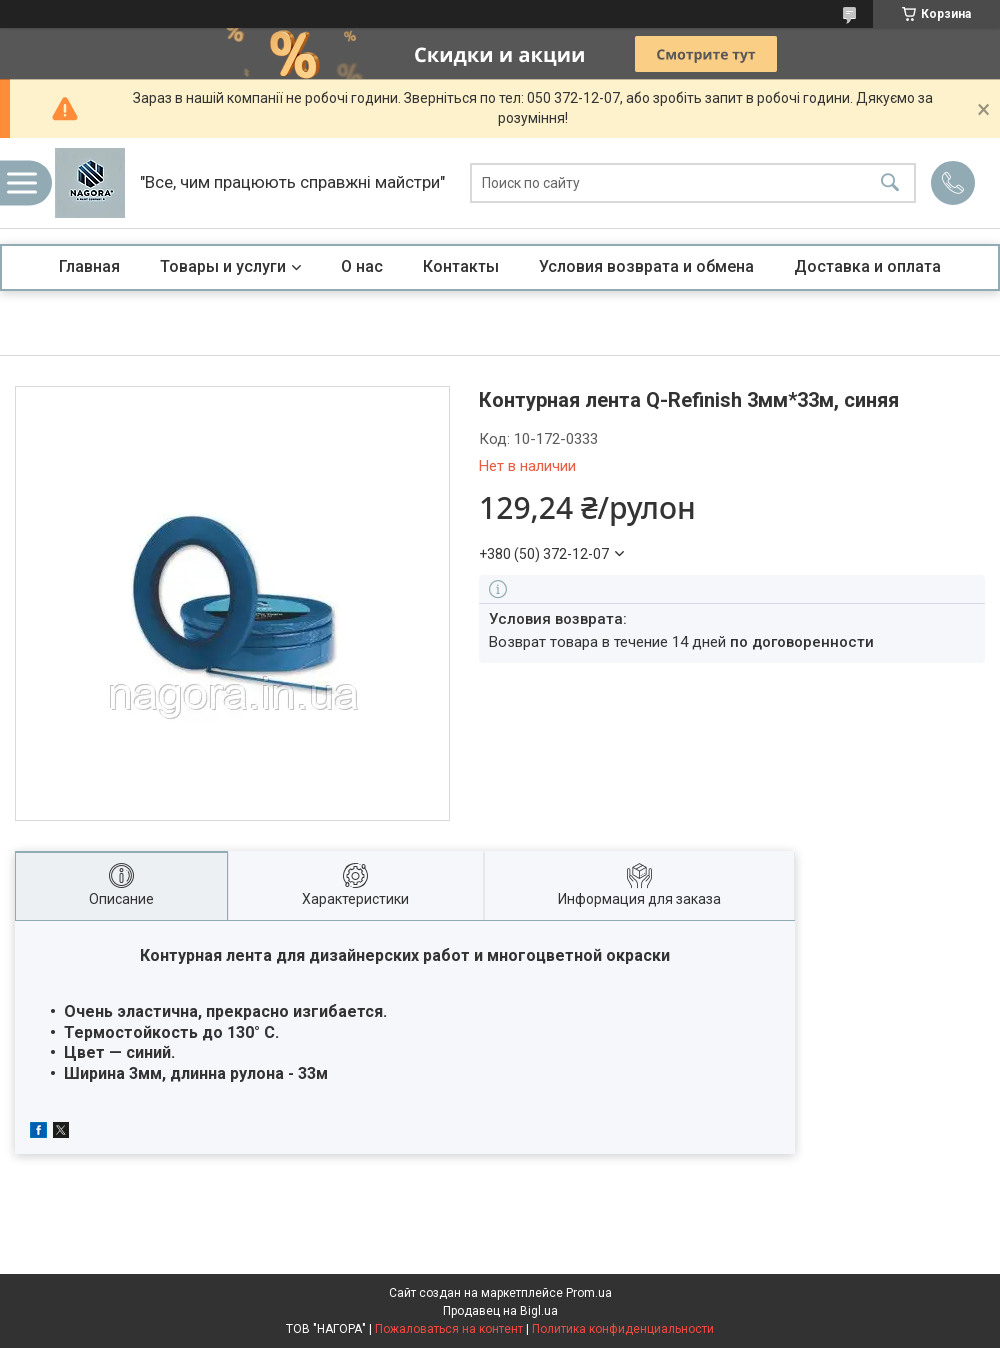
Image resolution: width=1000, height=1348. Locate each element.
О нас (362, 266)
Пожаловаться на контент (449, 1329)
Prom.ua (589, 1293)
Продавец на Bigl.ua (500, 1311)
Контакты (461, 266)
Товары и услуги (223, 266)
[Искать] (890, 183)
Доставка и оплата (867, 266)
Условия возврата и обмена (646, 266)
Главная (89, 266)
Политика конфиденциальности (623, 1329)
